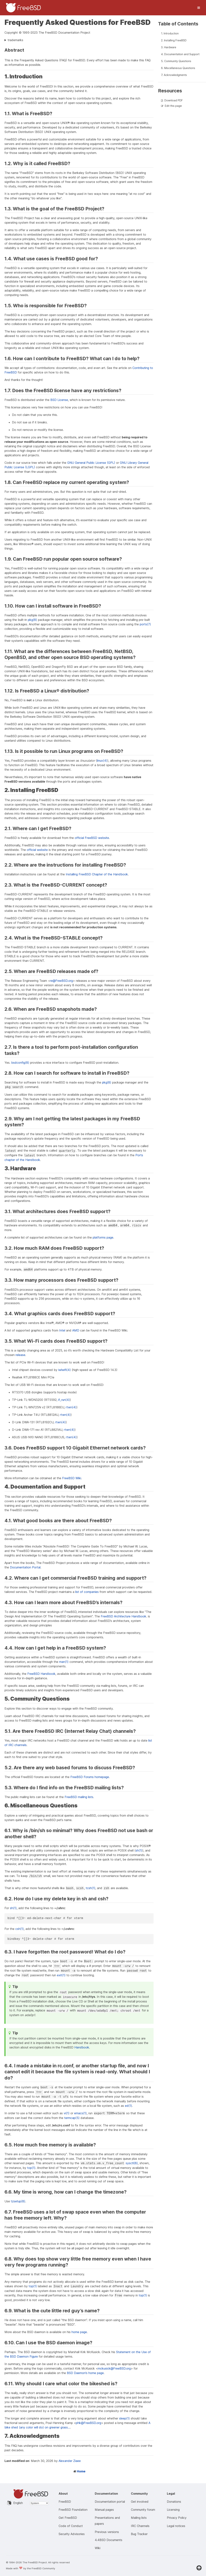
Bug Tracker (139, 2534)
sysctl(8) (132, 2163)
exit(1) (61, 1975)
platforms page (103, 1237)
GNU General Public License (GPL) (91, 463)
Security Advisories (72, 2534)
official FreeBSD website (92, 838)
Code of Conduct (71, 2526)
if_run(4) (64, 1400)
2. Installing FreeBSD (174, 40)
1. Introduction (170, 33)
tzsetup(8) (18, 2201)
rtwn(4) (71, 1407)
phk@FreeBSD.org (88, 2423)
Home (81, 2471)
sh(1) (139, 1850)
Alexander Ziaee (70, 2461)
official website (37, 850)
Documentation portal (110, 2501)
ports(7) (145, 624)
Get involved (140, 2501)
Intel (62, 1330)
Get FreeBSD (68, 2518)
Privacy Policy (177, 2518)
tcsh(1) (90, 1888)
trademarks (15, 40)
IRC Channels (140, 2526)
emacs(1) (80, 2113)
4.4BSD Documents (108, 2540)
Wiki (97, 2548)
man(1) (64, 1662)
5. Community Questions (176, 61)
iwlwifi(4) (64, 1370)
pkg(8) (32, 620)
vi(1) (66, 2113)
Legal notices (176, 2526)
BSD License (59, 400)
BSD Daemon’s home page (85, 2373)
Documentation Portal (25, 1567)
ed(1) (128, 2106)
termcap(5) (72, 2118)
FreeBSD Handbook (41, 1674)
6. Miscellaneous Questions (178, 68)
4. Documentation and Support (180, 54)
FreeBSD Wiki (71, 1478)
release (20, 1355)
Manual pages (104, 2509)
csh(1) (19, 1929)
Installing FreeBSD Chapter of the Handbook (97, 874)
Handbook (81, 2047)
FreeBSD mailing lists (79, 1797)
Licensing (173, 2509)
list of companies (87, 1592)
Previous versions (107, 2532)
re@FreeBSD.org (61, 981)
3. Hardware (168, 47)
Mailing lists (139, 2518)
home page (79, 2332)
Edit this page (173, 105)
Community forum (143, 2509)
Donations (174, 2501)
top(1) (31, 2168)
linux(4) (102, 760)
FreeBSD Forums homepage (89, 1777)
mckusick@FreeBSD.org (114, 2368)
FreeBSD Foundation (73, 2509)
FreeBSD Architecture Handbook (123, 1616)
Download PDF (173, 100)
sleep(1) (124, 2418)
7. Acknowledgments (174, 74)
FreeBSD (65, 2501)
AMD (75, 1330)
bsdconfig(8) (20, 1062)
